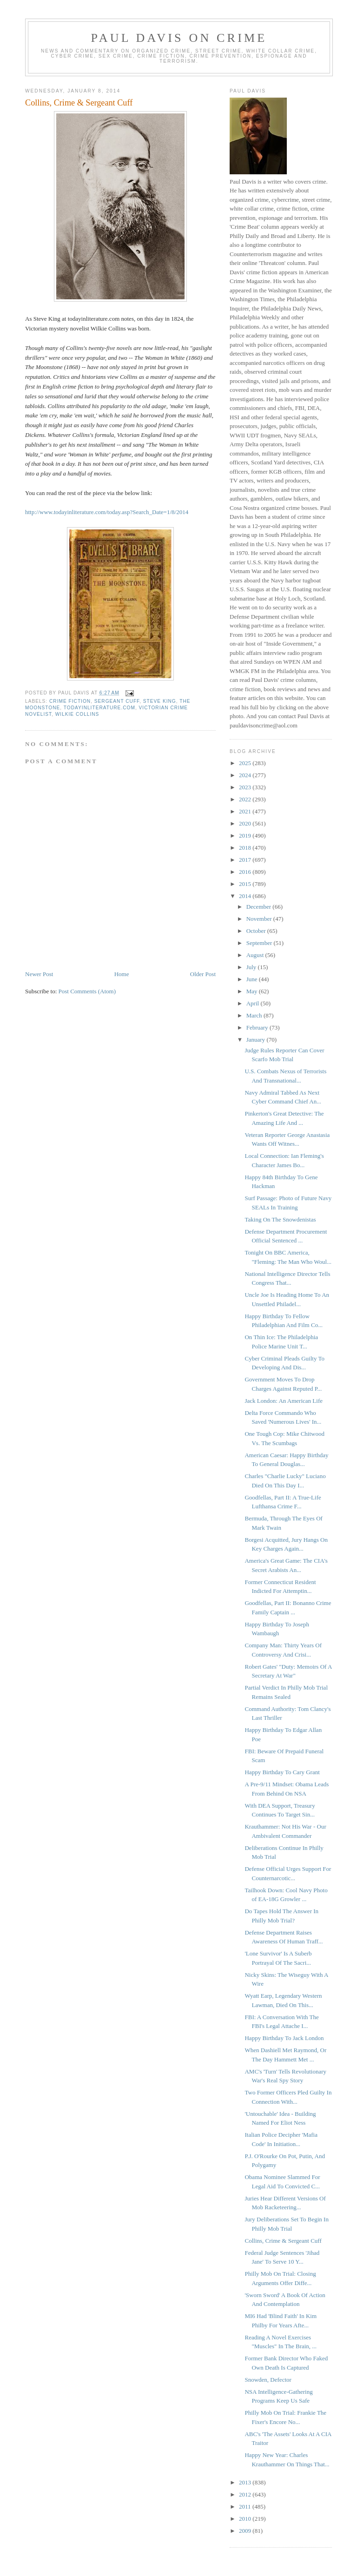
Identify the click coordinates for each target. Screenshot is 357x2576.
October (256, 930)
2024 (245, 775)
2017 (245, 859)
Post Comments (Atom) (87, 991)
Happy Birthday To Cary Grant (282, 1772)
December (259, 906)
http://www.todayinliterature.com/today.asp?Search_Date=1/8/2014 (106, 512)
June (252, 979)
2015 (245, 883)
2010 (245, 2518)
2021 (245, 811)
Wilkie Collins (77, 714)
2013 (245, 2482)
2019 (245, 835)
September (260, 942)
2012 (245, 2494)
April (253, 1003)
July (252, 967)
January (256, 1039)
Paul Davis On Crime (179, 38)
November (259, 918)
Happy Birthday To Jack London (284, 2037)
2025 (245, 763)
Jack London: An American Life (284, 1400)
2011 (245, 2506)
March (255, 1015)
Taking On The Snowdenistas (280, 1219)
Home (121, 974)
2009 (245, 2530)
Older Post (203, 974)
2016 (245, 871)
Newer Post (39, 974)
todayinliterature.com (99, 707)
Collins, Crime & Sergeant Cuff (283, 2240)
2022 (245, 799)
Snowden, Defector (268, 2379)
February (258, 1027)
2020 (245, 823)
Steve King (159, 701)
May (252, 991)
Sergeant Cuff (116, 701)
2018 (245, 847)
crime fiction (70, 701)
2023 (245, 787)
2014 (245, 895)
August (255, 954)
